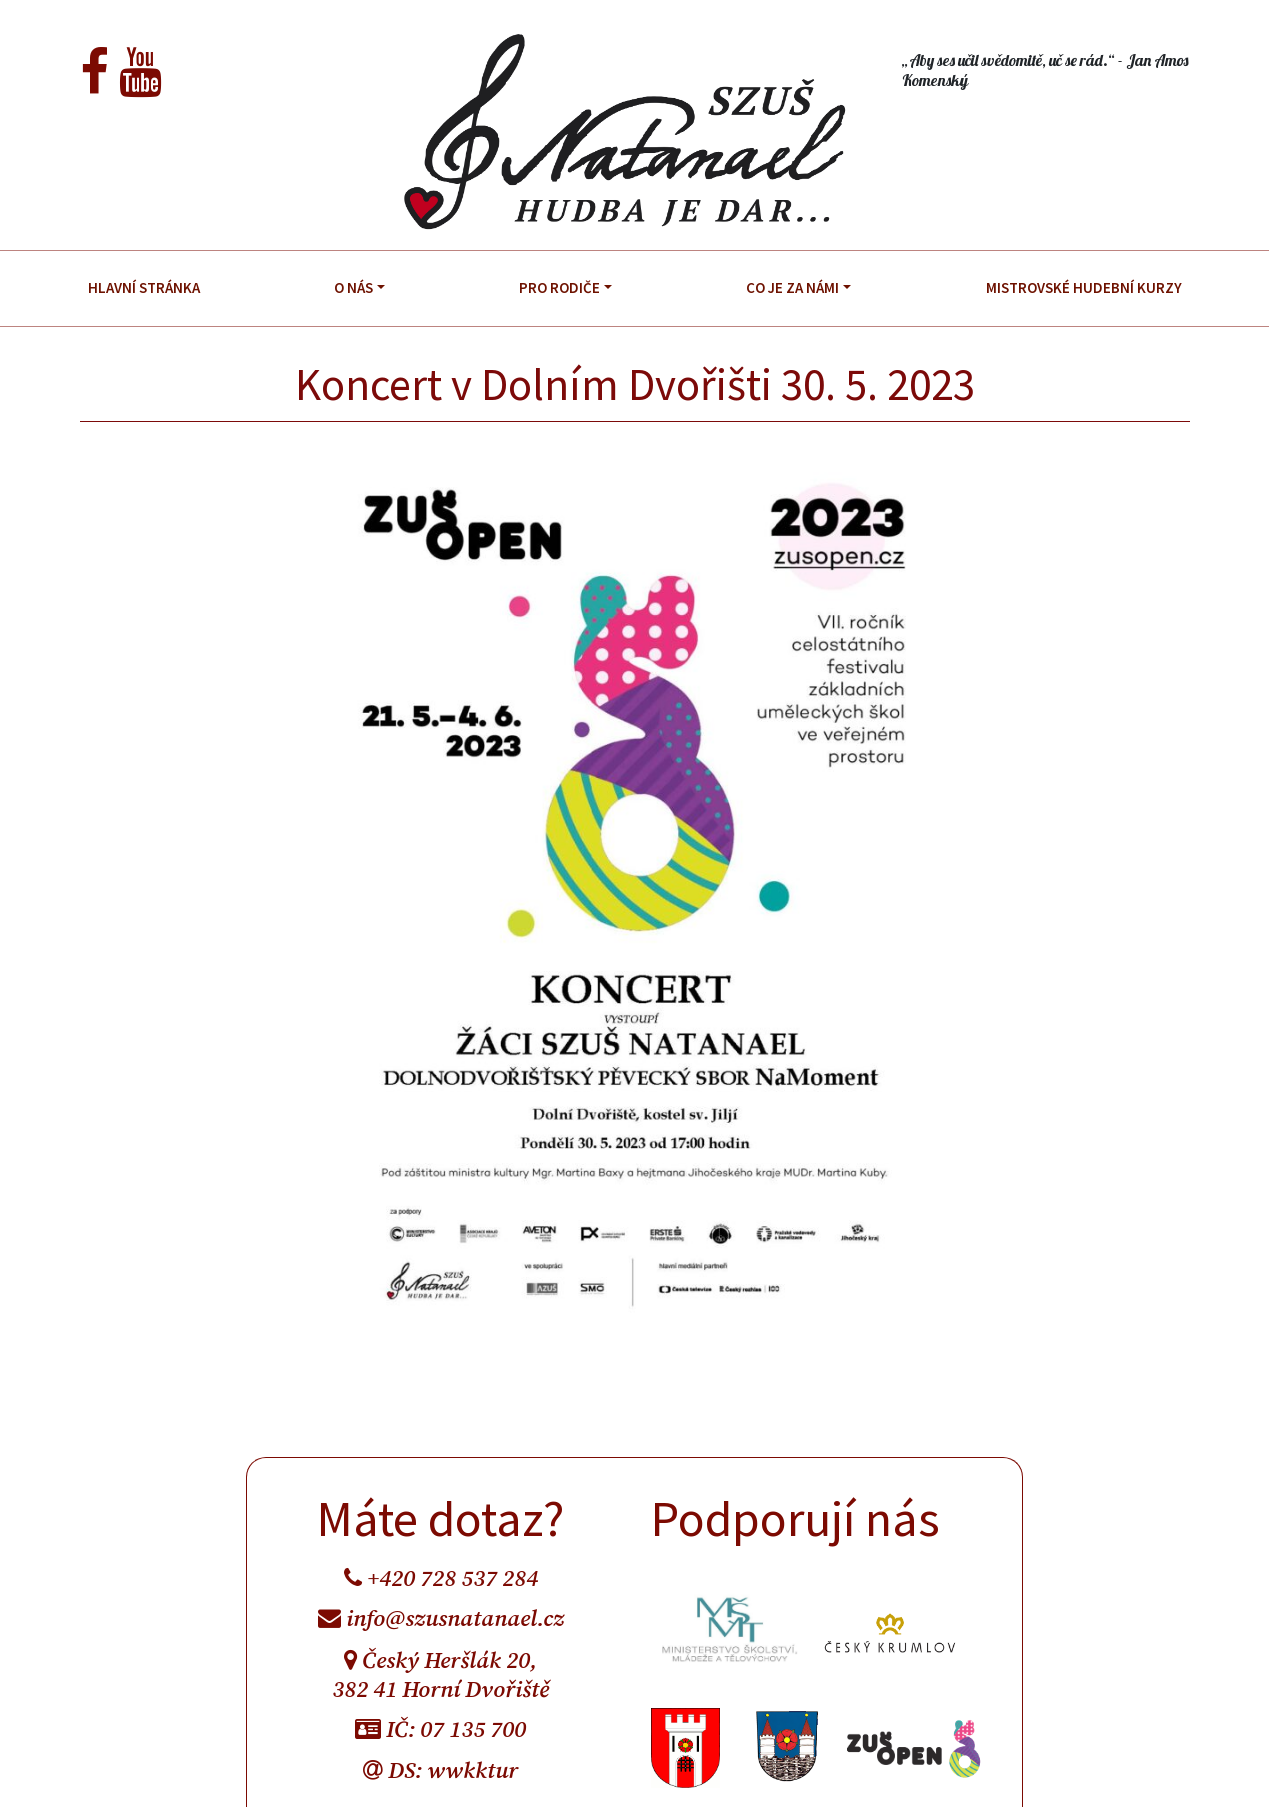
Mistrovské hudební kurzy (1084, 287)
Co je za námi (792, 287)
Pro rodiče (559, 287)
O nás (353, 287)
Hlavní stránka (144, 287)
